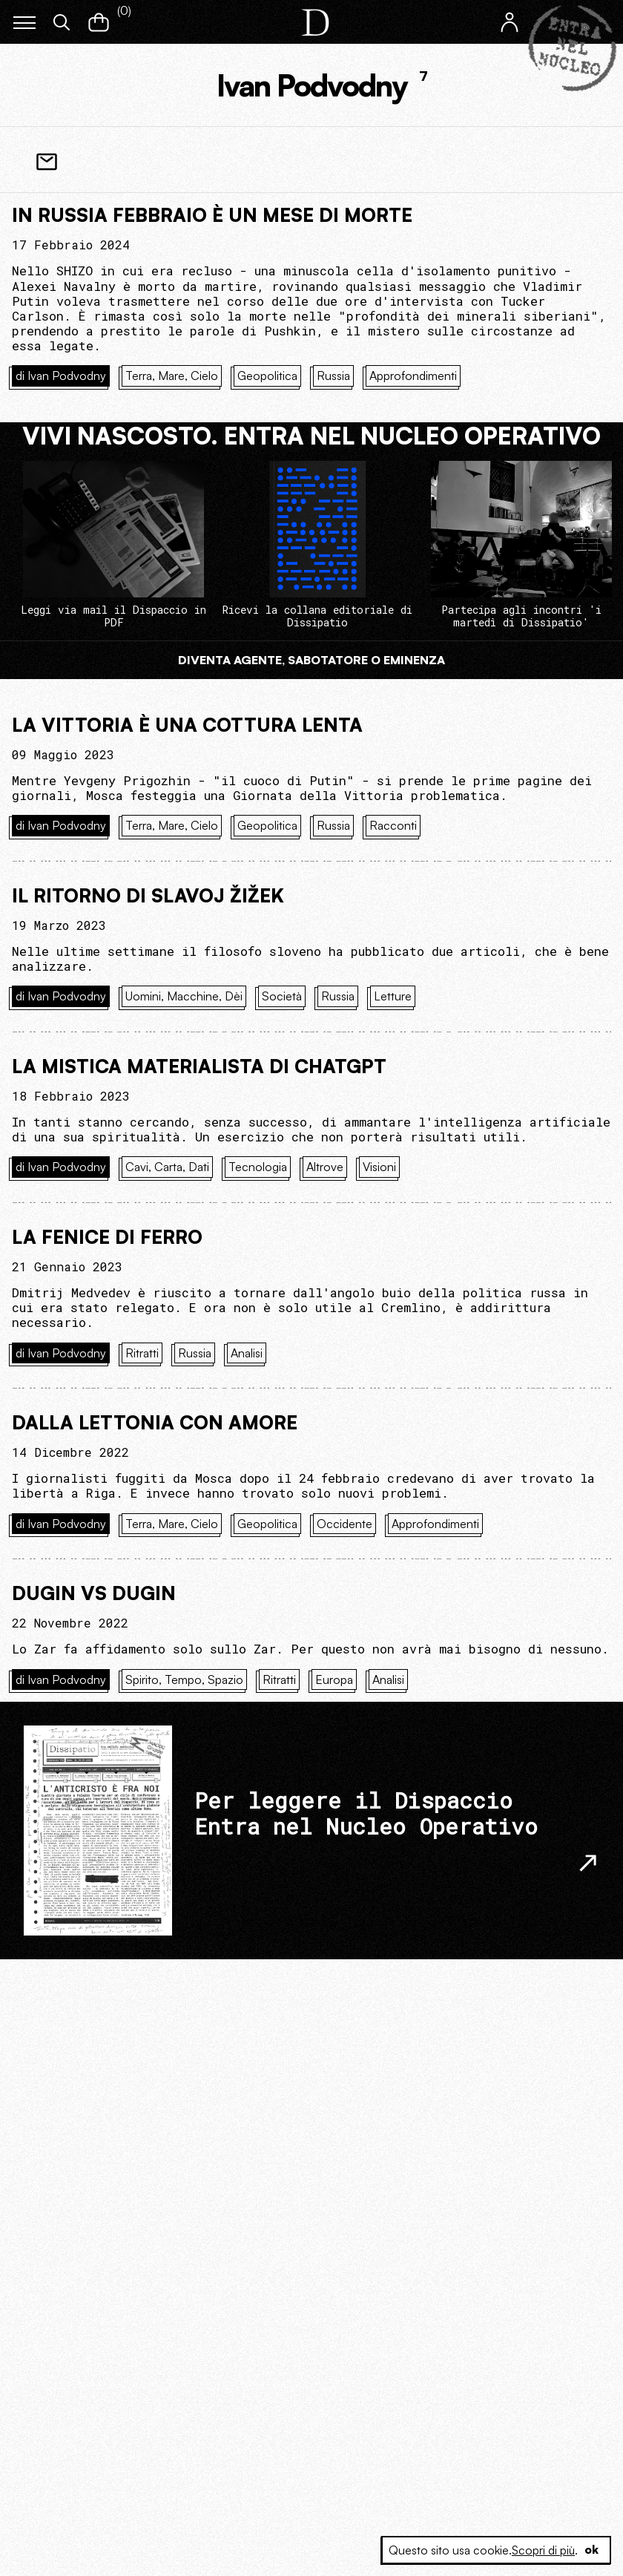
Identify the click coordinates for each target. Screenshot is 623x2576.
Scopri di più (542, 2550)
